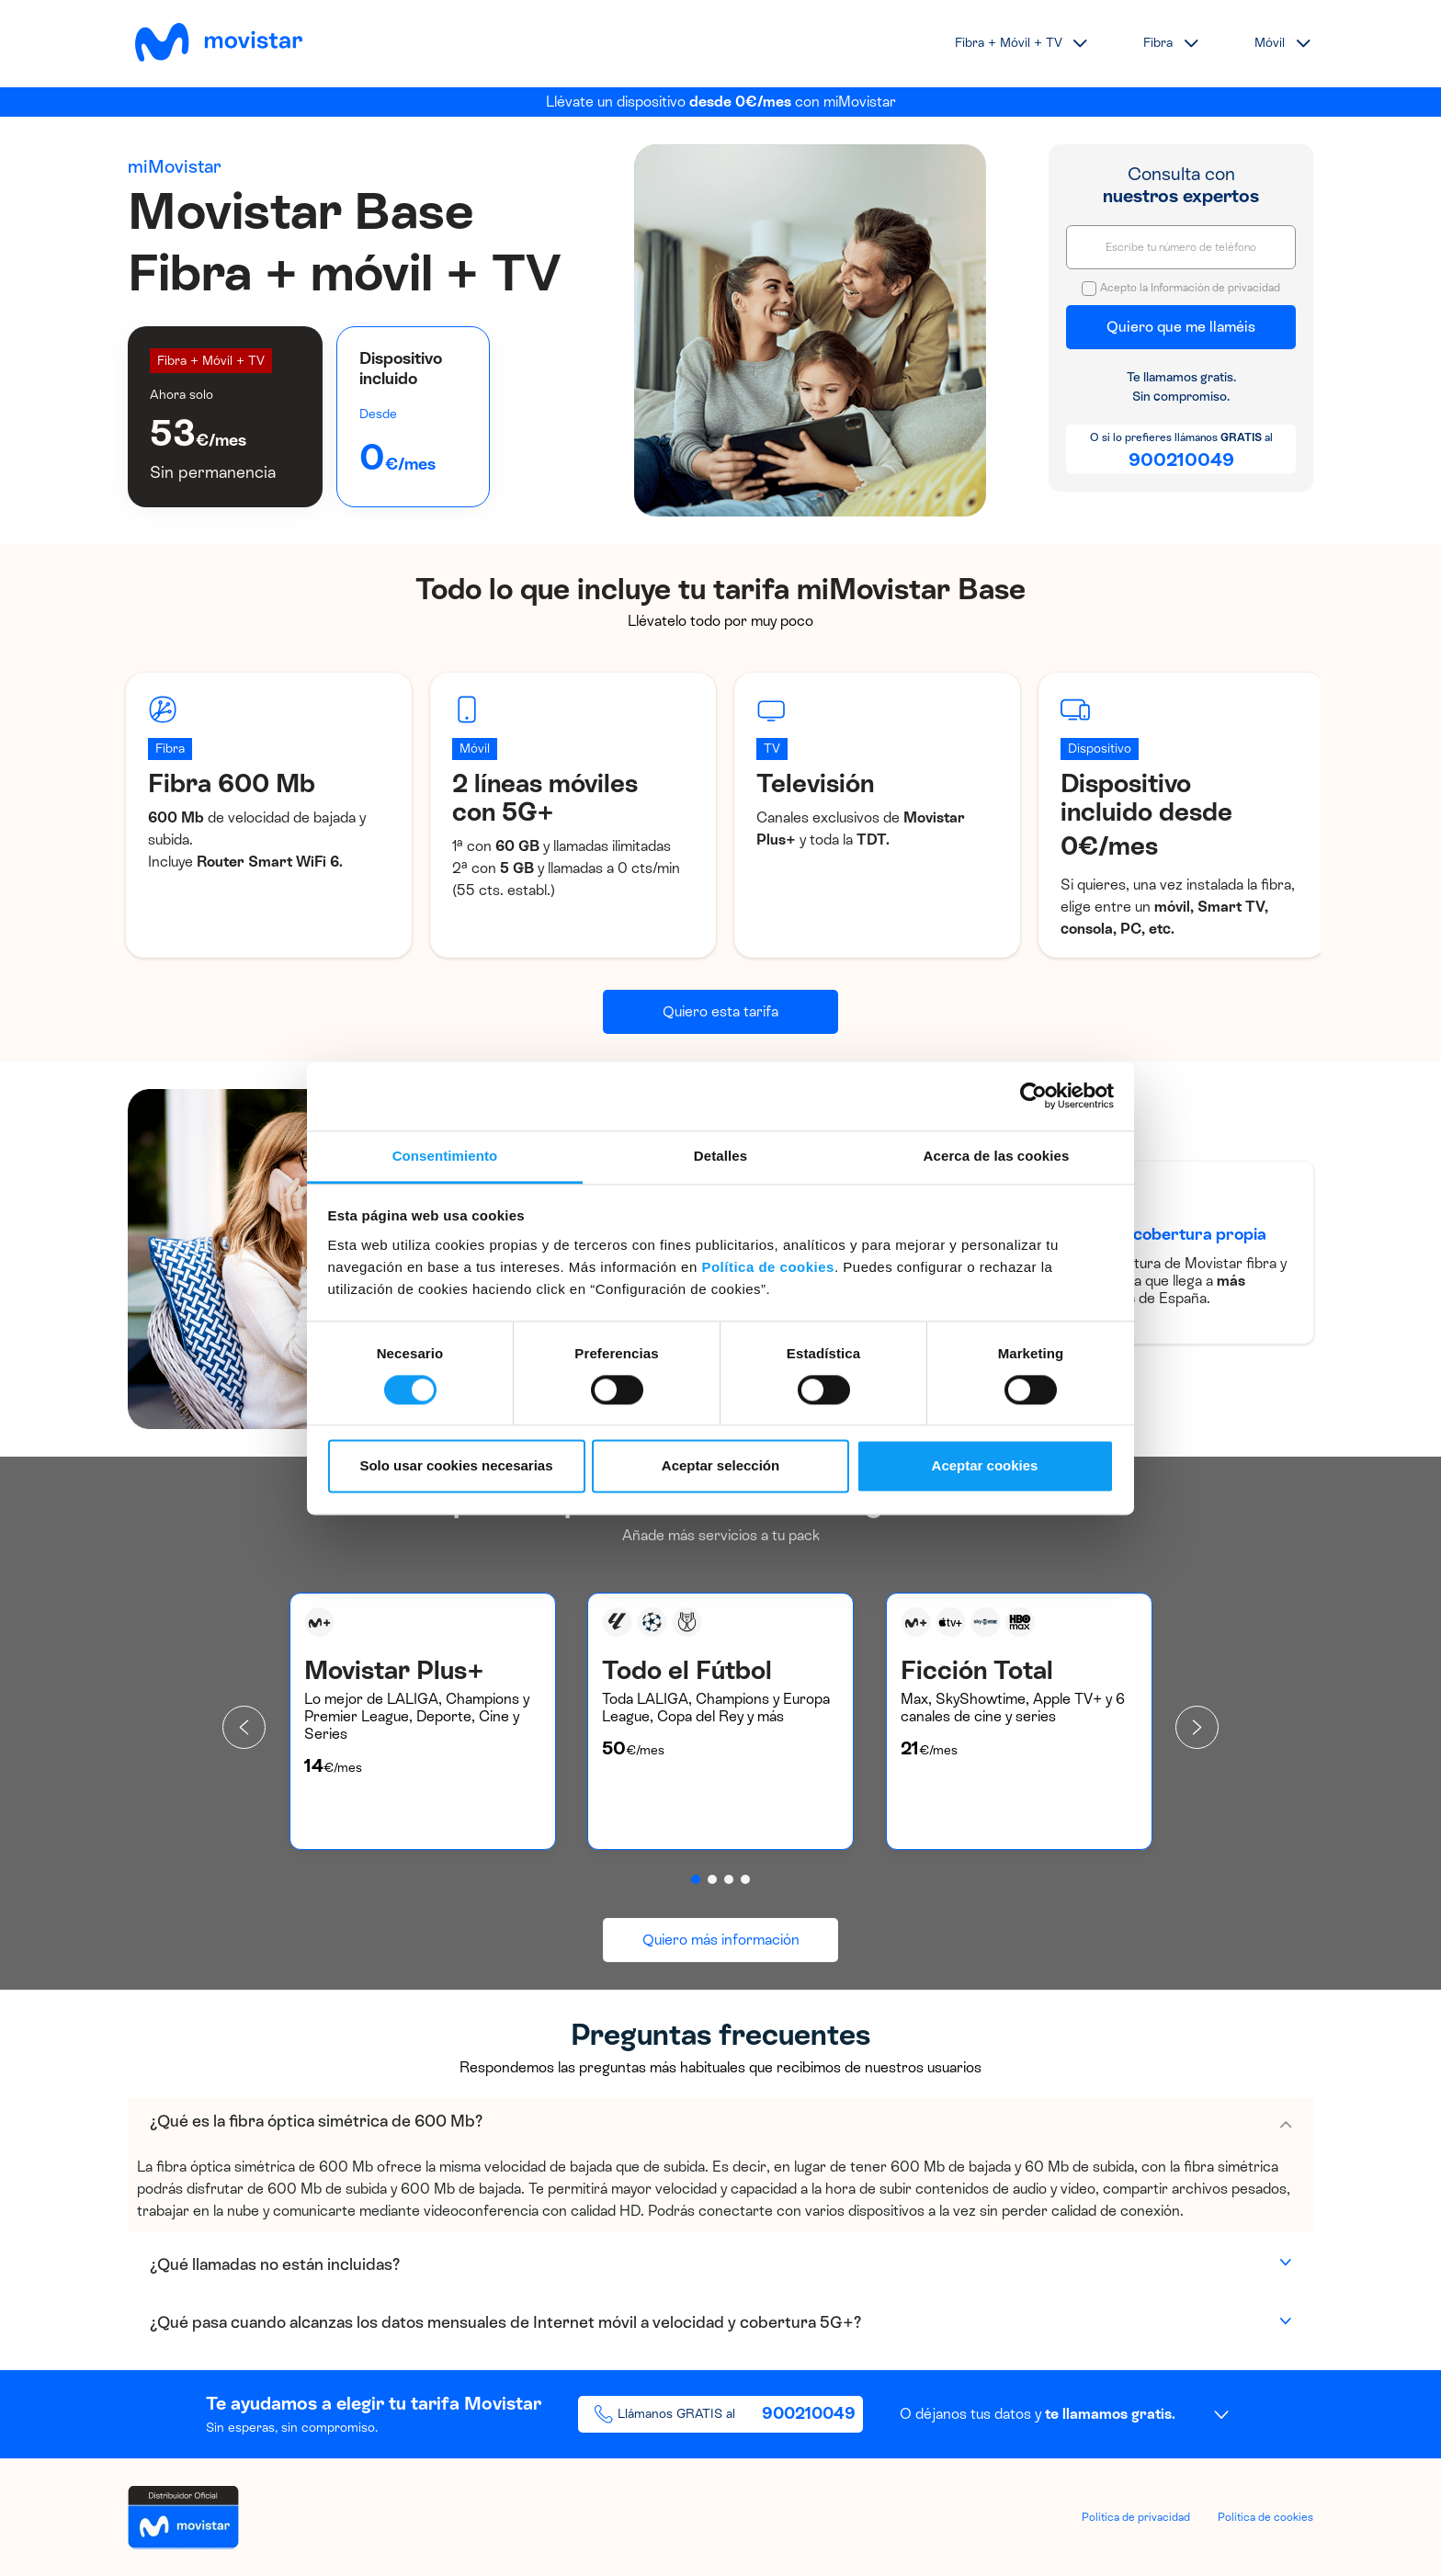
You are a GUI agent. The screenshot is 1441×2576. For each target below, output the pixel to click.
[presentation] (244, 1727)
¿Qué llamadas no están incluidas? (275, 2264)
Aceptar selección (720, 1466)
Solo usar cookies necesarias (455, 1466)
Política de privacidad (1136, 2517)
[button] (695, 1879)
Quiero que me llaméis (1180, 326)
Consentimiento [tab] (445, 1155)
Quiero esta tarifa (720, 1011)
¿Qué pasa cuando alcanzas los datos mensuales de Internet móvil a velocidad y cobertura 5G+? (505, 2322)
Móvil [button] (1269, 43)
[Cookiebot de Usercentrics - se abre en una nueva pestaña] (1033, 1095)
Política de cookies (767, 1267)
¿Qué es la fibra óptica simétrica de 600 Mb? (316, 2121)
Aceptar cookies (985, 1466)
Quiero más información (721, 1939)
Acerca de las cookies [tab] (997, 1155)
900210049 (1181, 459)
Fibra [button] (1158, 43)
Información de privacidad (1215, 287)
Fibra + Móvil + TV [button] (1008, 43)
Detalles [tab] (720, 1155)
